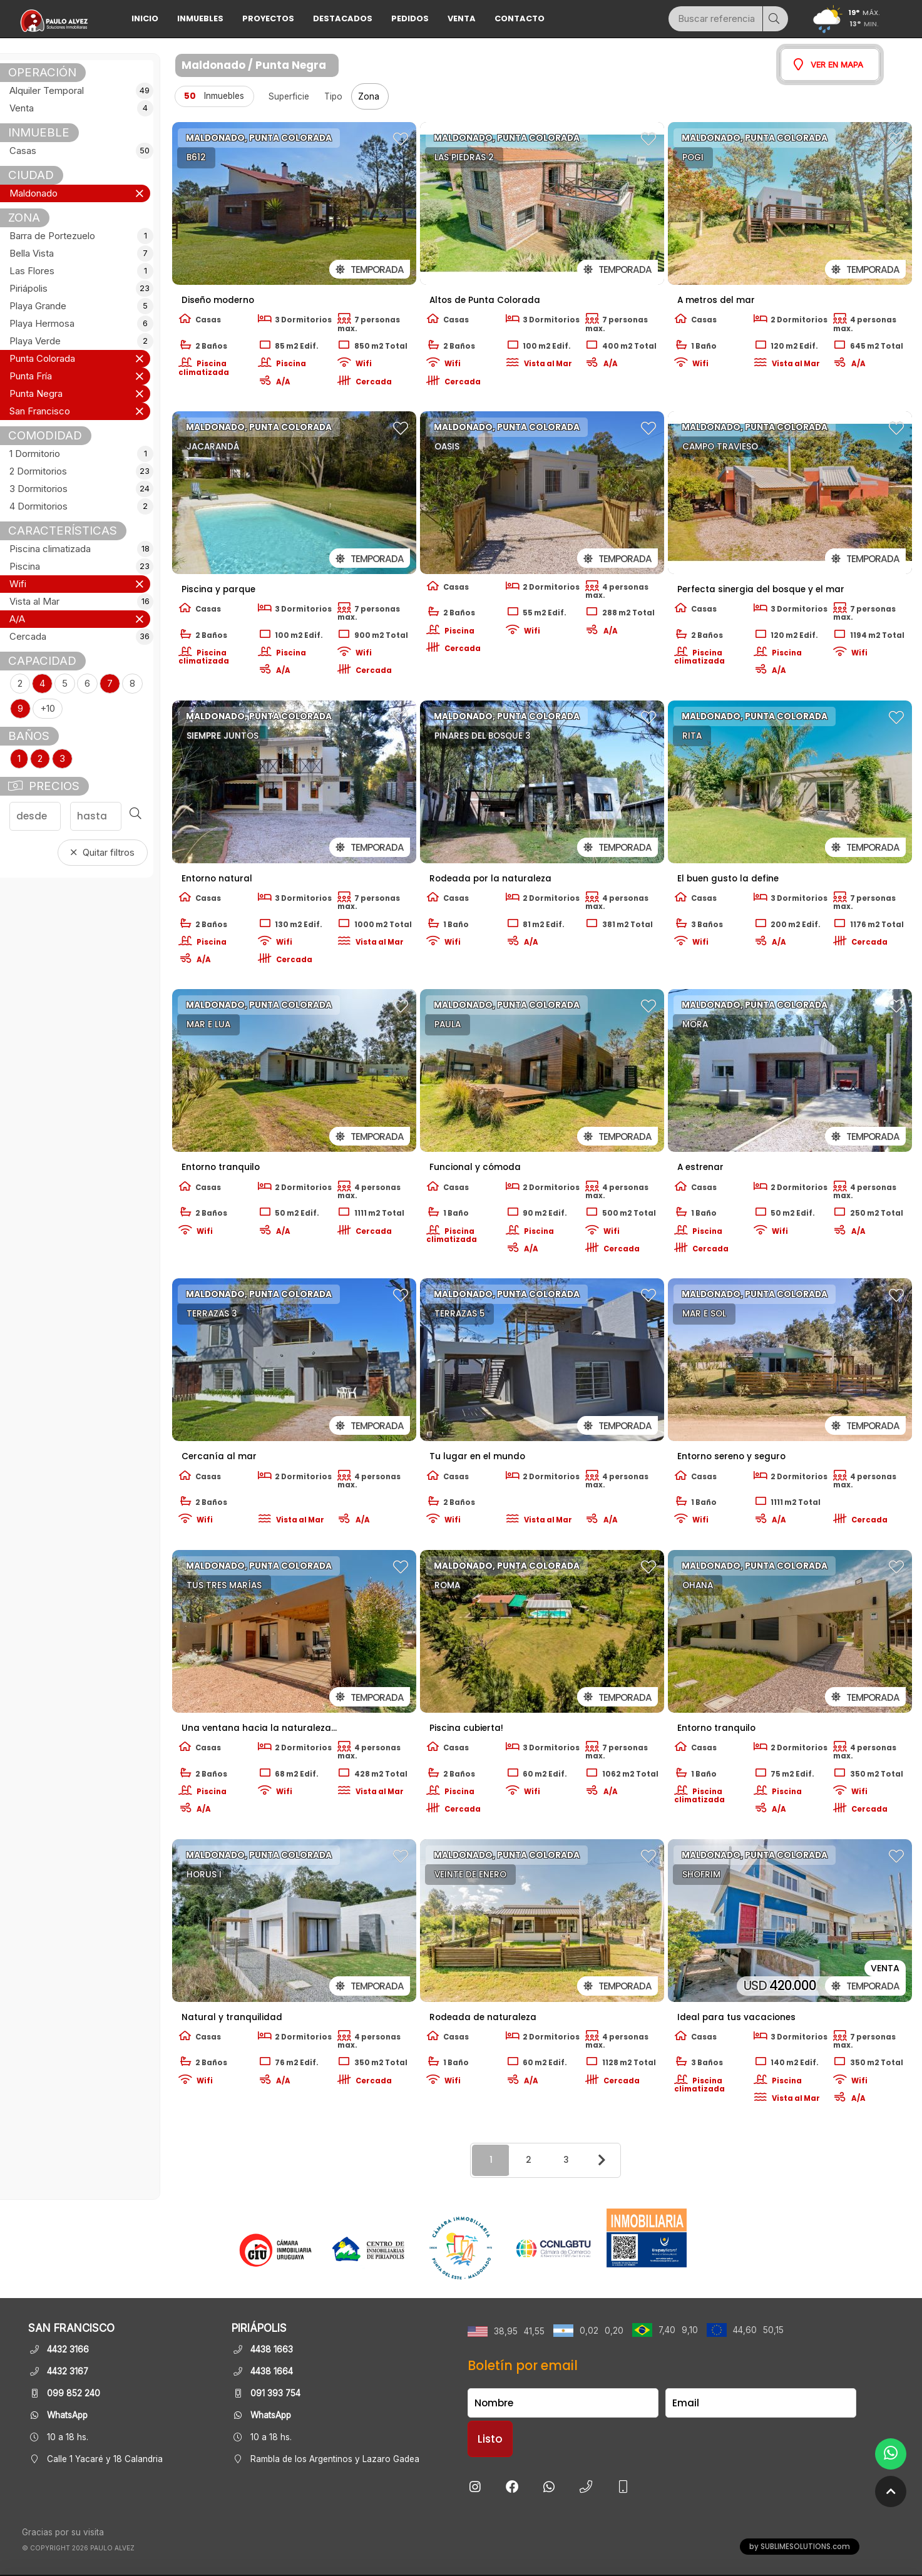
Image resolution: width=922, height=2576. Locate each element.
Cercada (79, 637)
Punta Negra (36, 393)
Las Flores (79, 271)
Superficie (289, 96)
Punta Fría (30, 376)
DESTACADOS (342, 18)
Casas (79, 151)
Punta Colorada (42, 358)
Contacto (519, 18)
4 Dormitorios (79, 506)
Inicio (144, 18)
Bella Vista (79, 253)
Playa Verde (79, 341)
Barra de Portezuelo (79, 236)
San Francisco (39, 411)
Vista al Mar (79, 601)
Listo (490, 2438)
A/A (17, 619)
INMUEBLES (200, 18)
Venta (462, 18)
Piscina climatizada (79, 549)
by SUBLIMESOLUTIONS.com (799, 2547)
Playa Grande (79, 306)
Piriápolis (79, 288)
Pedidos (410, 18)
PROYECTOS (268, 18)
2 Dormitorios (79, 471)
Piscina (79, 566)
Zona (370, 96)
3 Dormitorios (79, 489)
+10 (47, 708)
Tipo (333, 96)
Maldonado (33, 193)
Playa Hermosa (79, 324)
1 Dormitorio (79, 454)
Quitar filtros (103, 852)
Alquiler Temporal (79, 91)
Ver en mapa (828, 64)
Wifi (17, 584)
